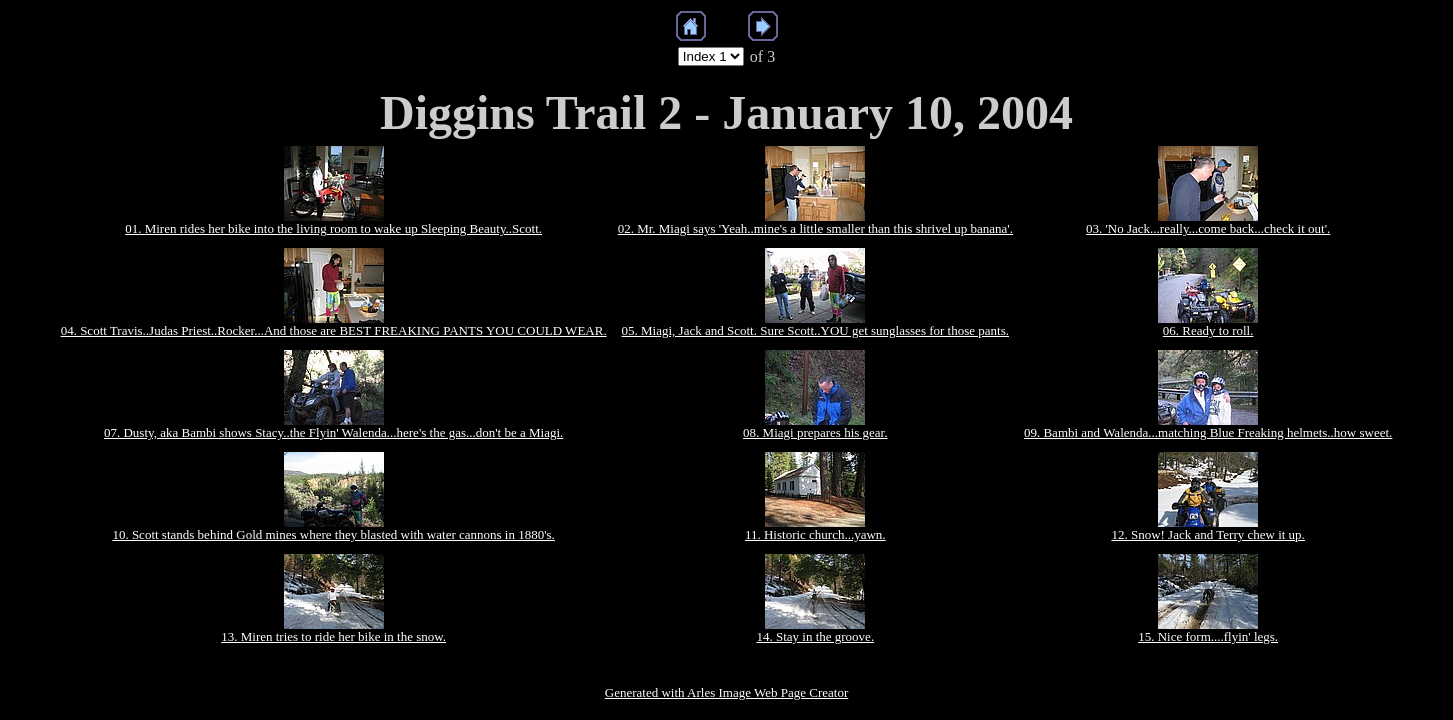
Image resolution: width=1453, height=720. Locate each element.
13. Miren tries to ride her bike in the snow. (333, 636)
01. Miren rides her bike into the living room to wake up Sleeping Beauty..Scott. (333, 228)
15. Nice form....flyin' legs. (1208, 636)
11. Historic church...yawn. (815, 534)
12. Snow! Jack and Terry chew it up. (1207, 534)
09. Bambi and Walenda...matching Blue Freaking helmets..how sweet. (1208, 432)
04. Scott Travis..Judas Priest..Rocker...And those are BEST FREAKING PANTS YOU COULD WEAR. (334, 330)
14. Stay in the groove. (815, 636)
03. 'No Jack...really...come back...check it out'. (1208, 228)
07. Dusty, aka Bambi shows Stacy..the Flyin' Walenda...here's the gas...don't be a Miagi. (333, 432)
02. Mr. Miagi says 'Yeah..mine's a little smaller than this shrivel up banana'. (815, 228)
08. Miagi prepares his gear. (815, 432)
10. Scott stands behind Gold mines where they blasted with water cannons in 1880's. (333, 534)
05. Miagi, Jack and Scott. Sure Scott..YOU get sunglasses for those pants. (815, 330)
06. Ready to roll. (1208, 330)
